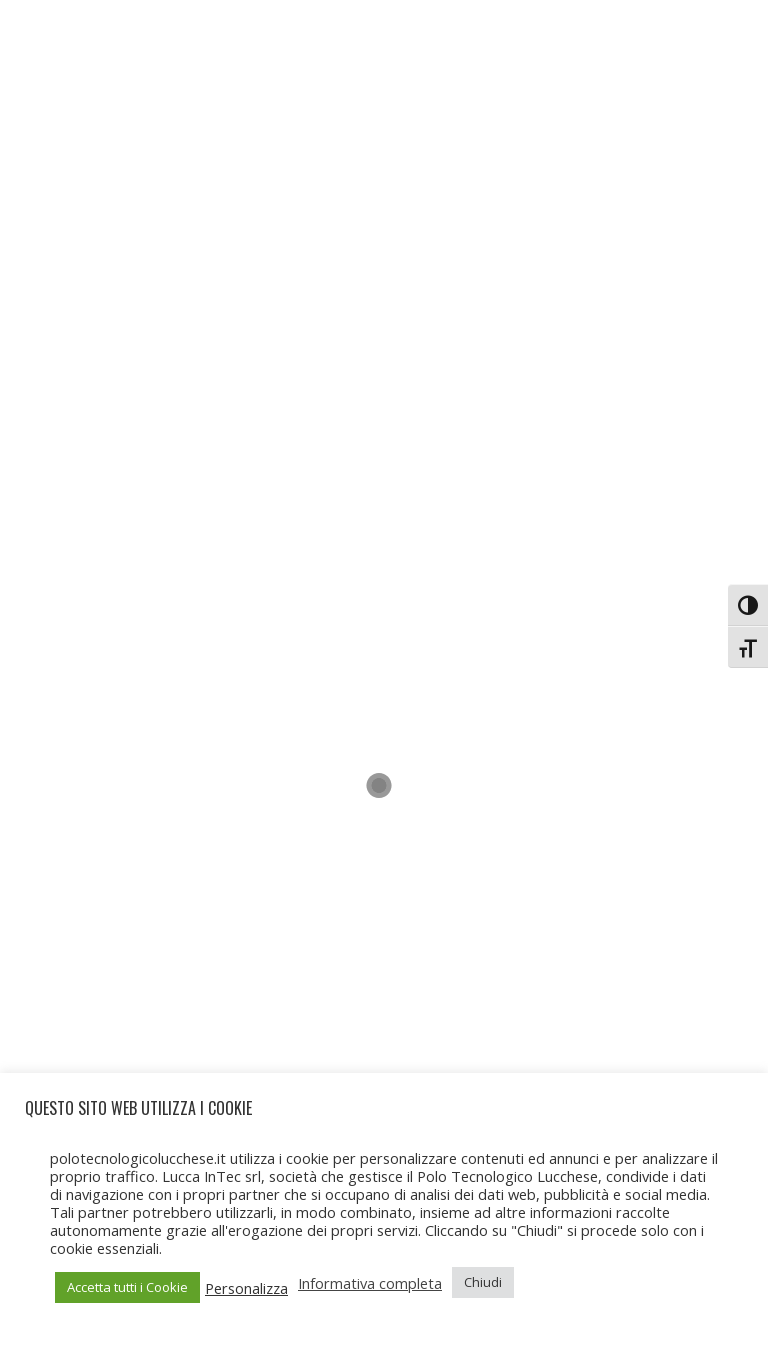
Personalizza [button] (246, 1288)
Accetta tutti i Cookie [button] (127, 1287)
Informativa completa (370, 1283)
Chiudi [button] (483, 1282)
